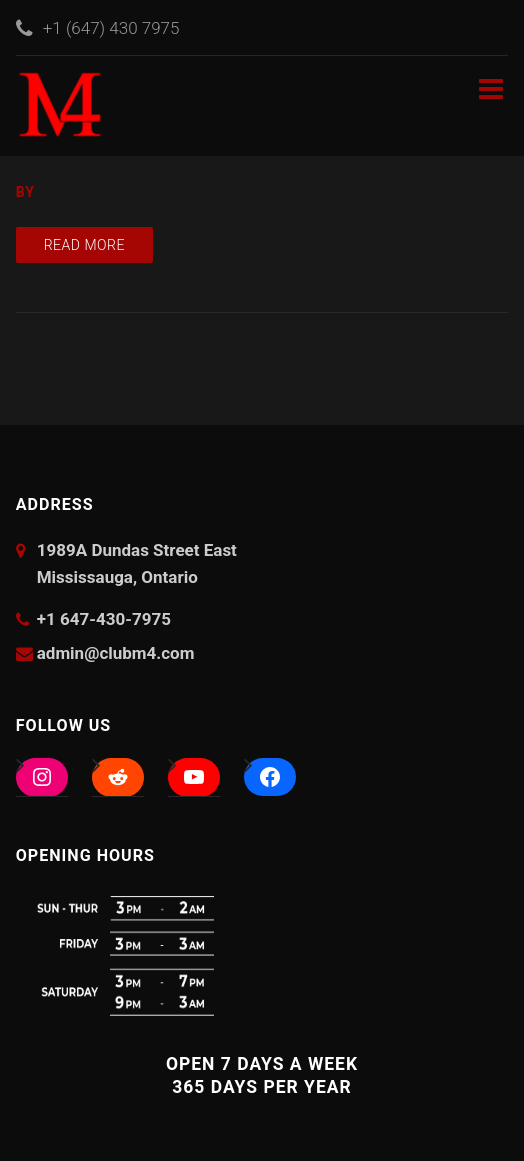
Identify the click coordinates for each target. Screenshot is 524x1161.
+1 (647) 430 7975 (111, 28)
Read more (84, 245)
